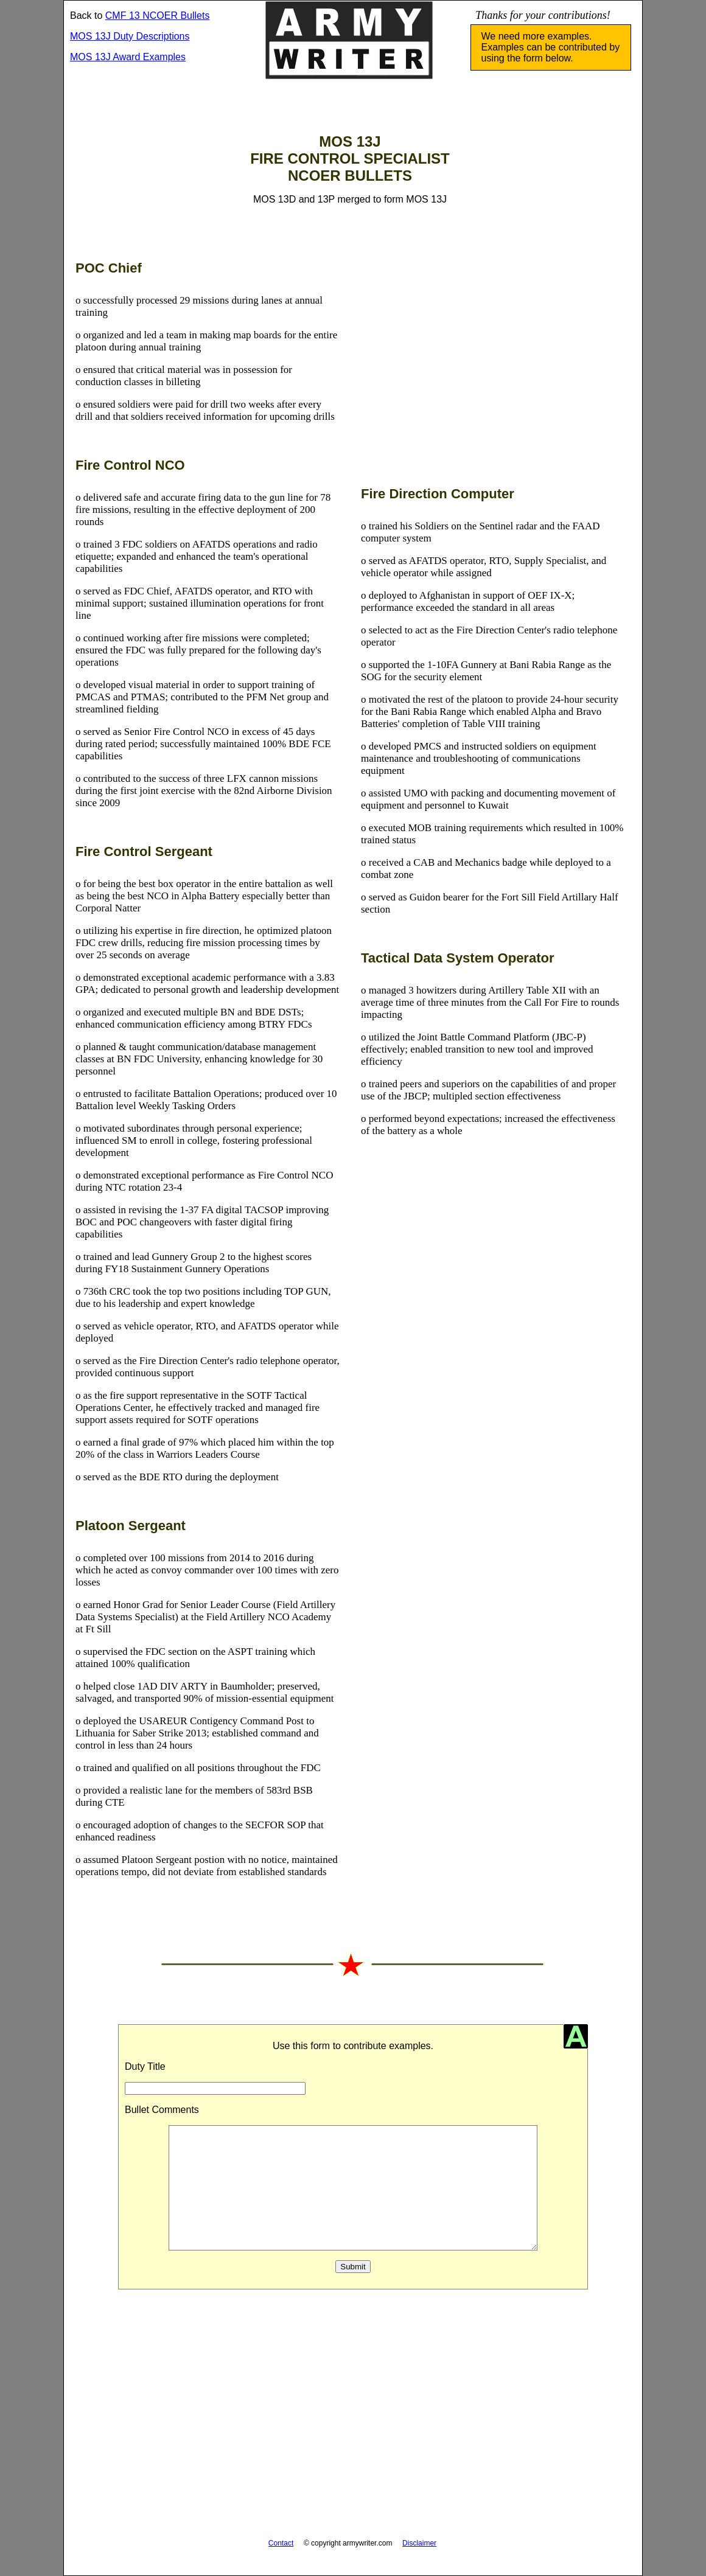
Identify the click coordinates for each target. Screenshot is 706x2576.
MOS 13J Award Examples (128, 57)
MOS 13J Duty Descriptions (130, 36)
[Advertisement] (493, 366)
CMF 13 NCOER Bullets (157, 15)
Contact (280, 2543)
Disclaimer (419, 2543)
